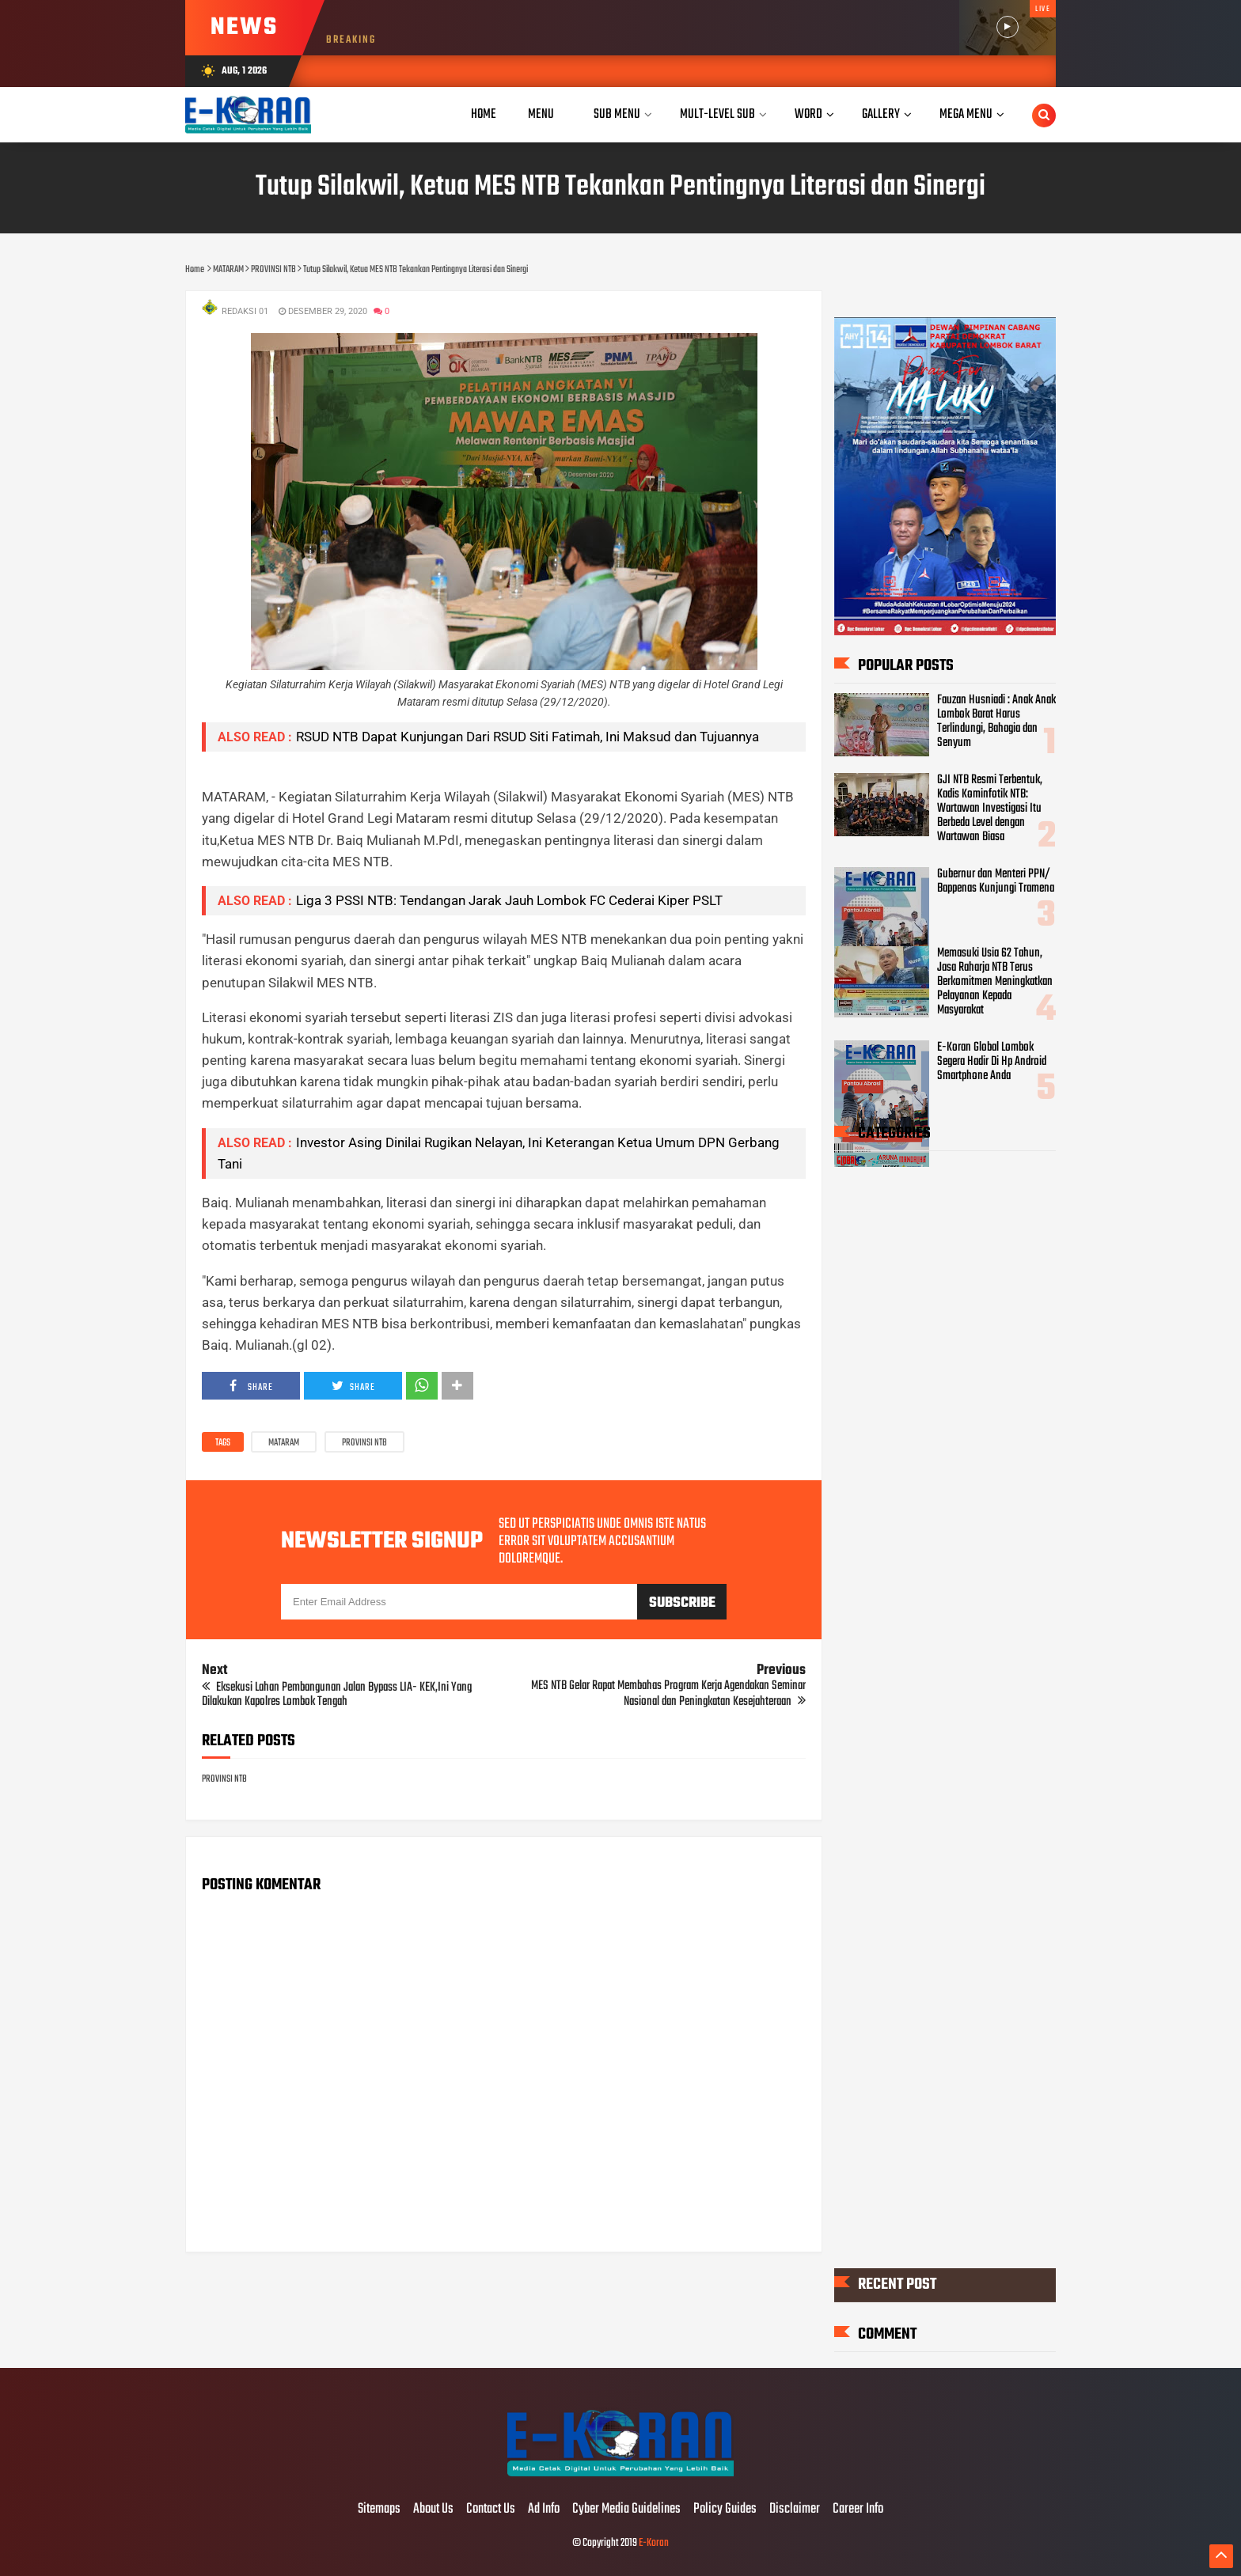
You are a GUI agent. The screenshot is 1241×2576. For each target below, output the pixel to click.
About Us (433, 2509)
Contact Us (490, 2509)
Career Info (858, 2509)
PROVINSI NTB (364, 1443)
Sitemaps (379, 2509)
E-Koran (654, 2543)
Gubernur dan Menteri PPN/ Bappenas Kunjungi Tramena (995, 881)
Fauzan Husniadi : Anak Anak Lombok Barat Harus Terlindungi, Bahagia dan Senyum (996, 721)
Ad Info (544, 2509)
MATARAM (283, 1443)
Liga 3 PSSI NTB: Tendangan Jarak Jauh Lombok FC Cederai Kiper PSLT (509, 900)
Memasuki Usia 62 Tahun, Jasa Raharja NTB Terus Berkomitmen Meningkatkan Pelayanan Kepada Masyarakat (995, 982)
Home (483, 114)
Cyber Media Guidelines (626, 2509)
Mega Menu (965, 114)
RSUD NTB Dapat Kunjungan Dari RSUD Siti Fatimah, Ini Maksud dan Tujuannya (527, 736)
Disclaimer (794, 2509)
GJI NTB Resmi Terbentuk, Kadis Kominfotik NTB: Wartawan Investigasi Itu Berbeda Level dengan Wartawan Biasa (989, 808)
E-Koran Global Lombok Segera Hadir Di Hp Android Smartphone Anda (991, 1061)
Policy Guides (725, 2509)
